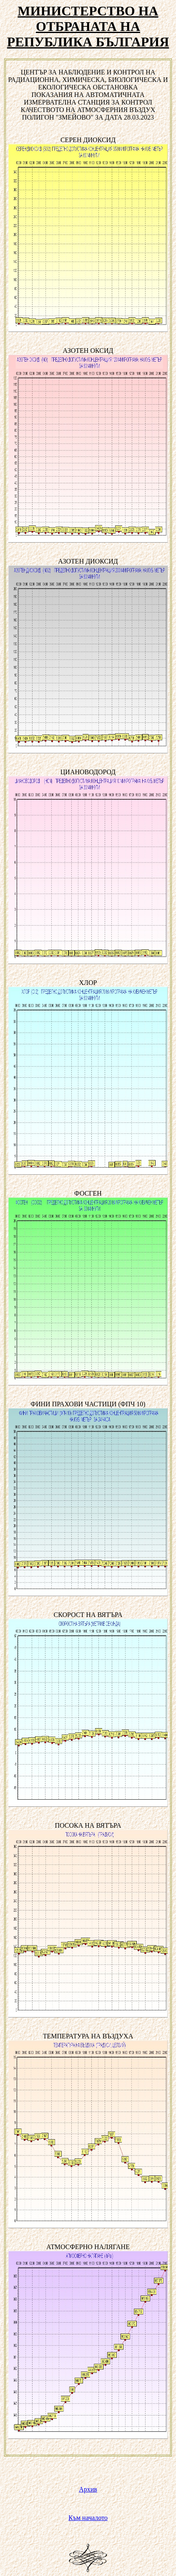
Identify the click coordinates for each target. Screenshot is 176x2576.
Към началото (88, 2517)
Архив (88, 2489)
